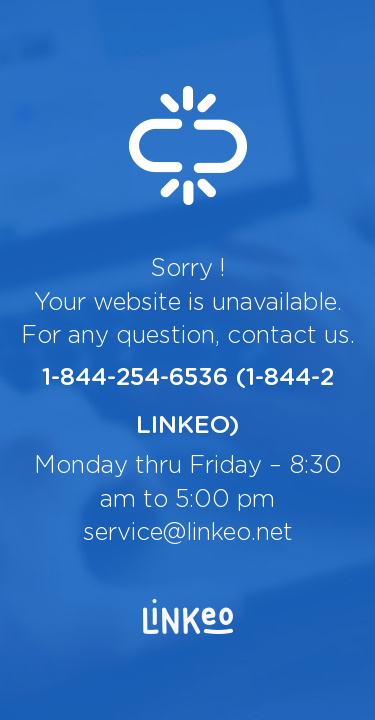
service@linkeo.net (188, 533)
